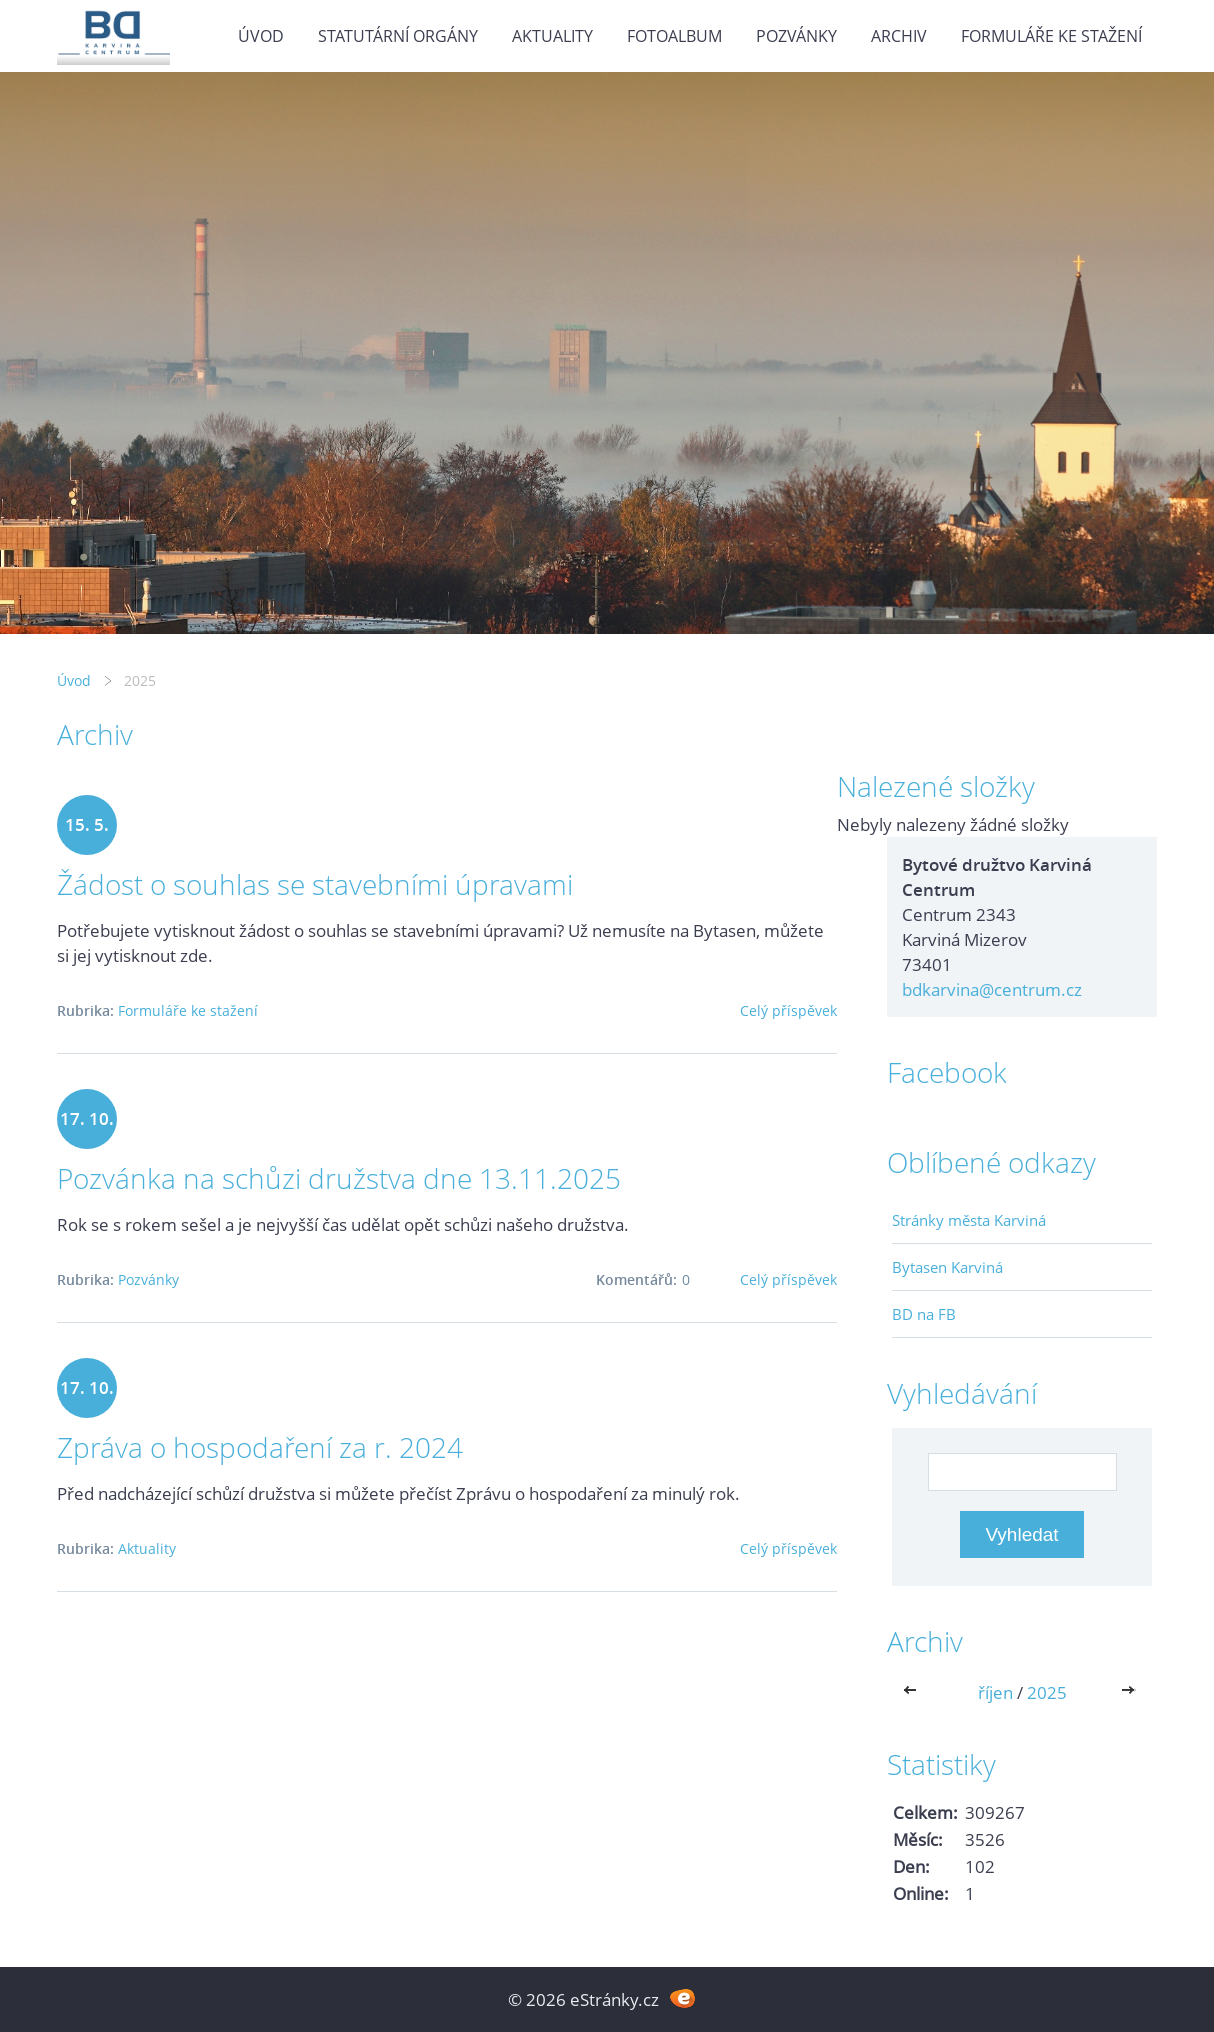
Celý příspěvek (788, 1010)
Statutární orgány (398, 36)
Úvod (261, 36)
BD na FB (924, 1314)
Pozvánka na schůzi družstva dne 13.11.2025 (339, 1178)
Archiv (899, 36)
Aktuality (552, 36)
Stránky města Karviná (969, 1220)
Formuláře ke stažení (1051, 36)
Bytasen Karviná (947, 1267)
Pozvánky (796, 36)
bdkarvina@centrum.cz (992, 989)
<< (914, 1692)
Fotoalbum (674, 36)
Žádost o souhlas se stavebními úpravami (315, 884)
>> (1130, 1692)
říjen (995, 1692)
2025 (1047, 1692)
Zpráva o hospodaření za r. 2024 (260, 1447)
